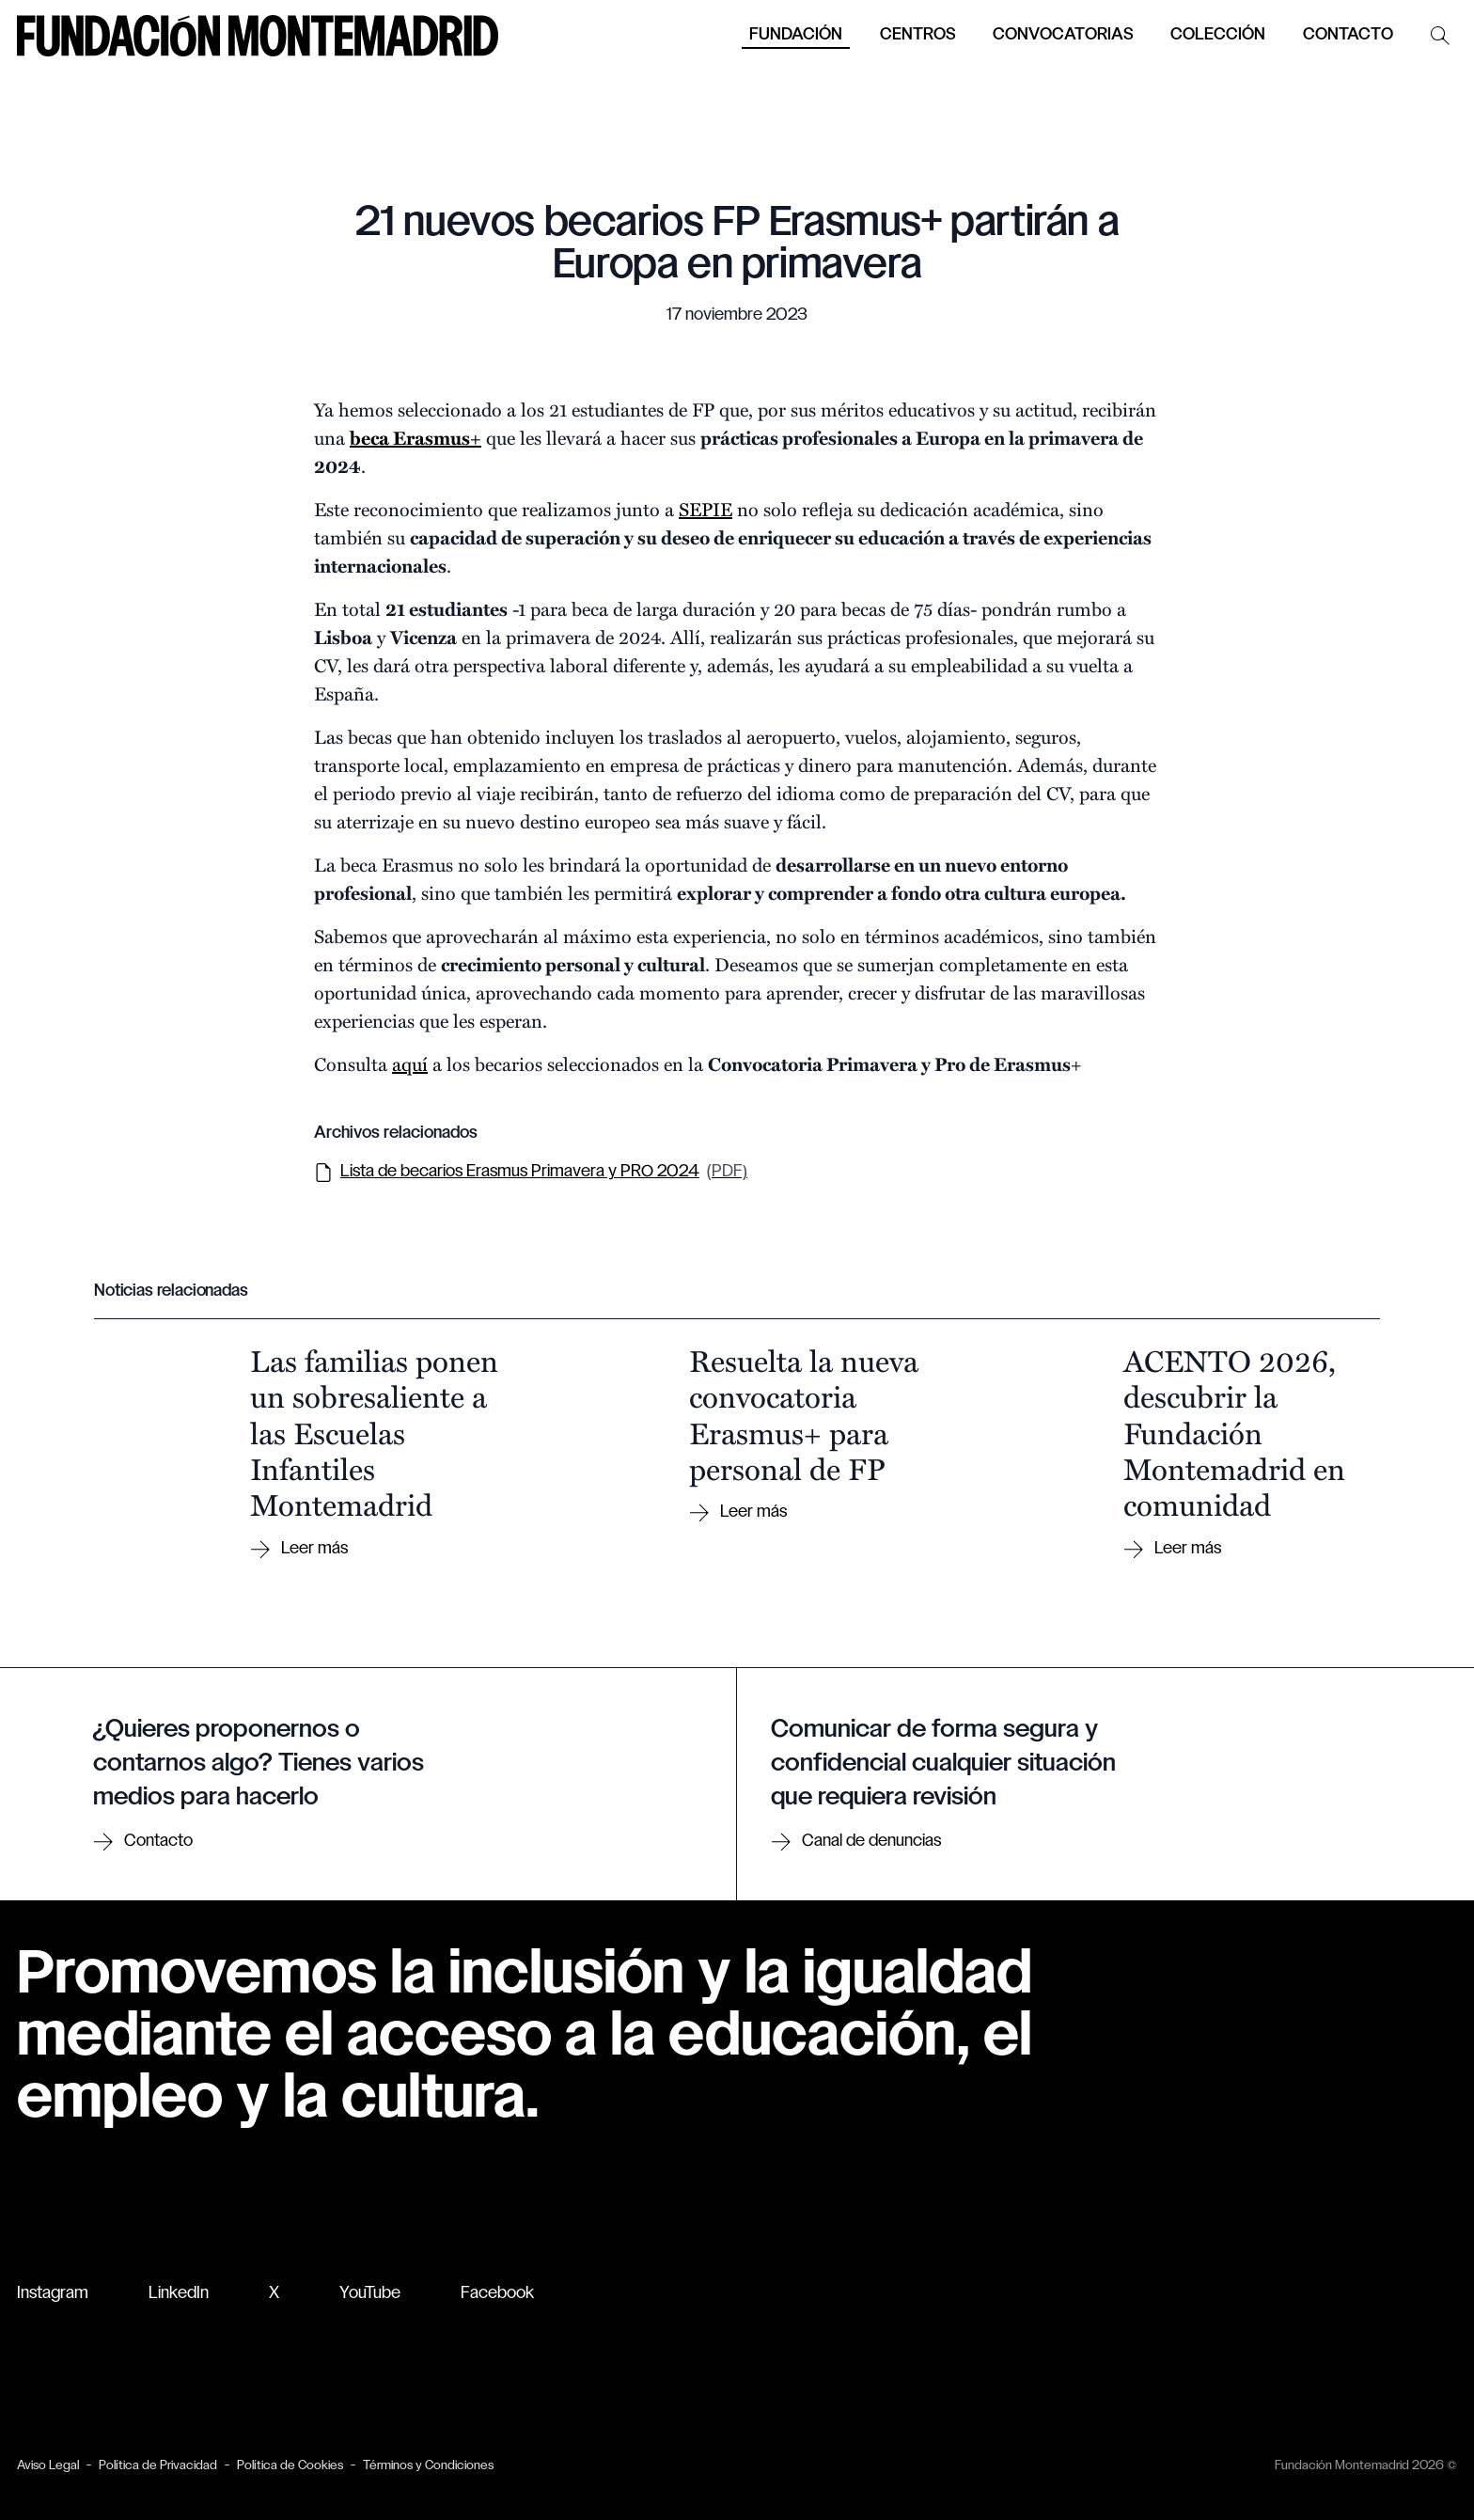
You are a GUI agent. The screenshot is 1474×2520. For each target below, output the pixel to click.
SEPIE (705, 508)
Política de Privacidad (158, 2466)
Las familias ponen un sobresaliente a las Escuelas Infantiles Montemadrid (374, 1432)
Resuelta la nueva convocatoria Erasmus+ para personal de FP (803, 1413)
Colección (1217, 35)
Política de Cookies (290, 2466)
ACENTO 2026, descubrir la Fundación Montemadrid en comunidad (1234, 1432)
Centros (917, 35)
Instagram (52, 2294)
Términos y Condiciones (428, 2466)
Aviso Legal (48, 2466)
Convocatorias (1063, 35)
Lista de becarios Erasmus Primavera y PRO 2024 (530, 1172)
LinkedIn (179, 2294)
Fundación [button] (795, 35)
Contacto (1348, 35)
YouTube (369, 2294)
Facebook (497, 2294)
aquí (410, 1063)
